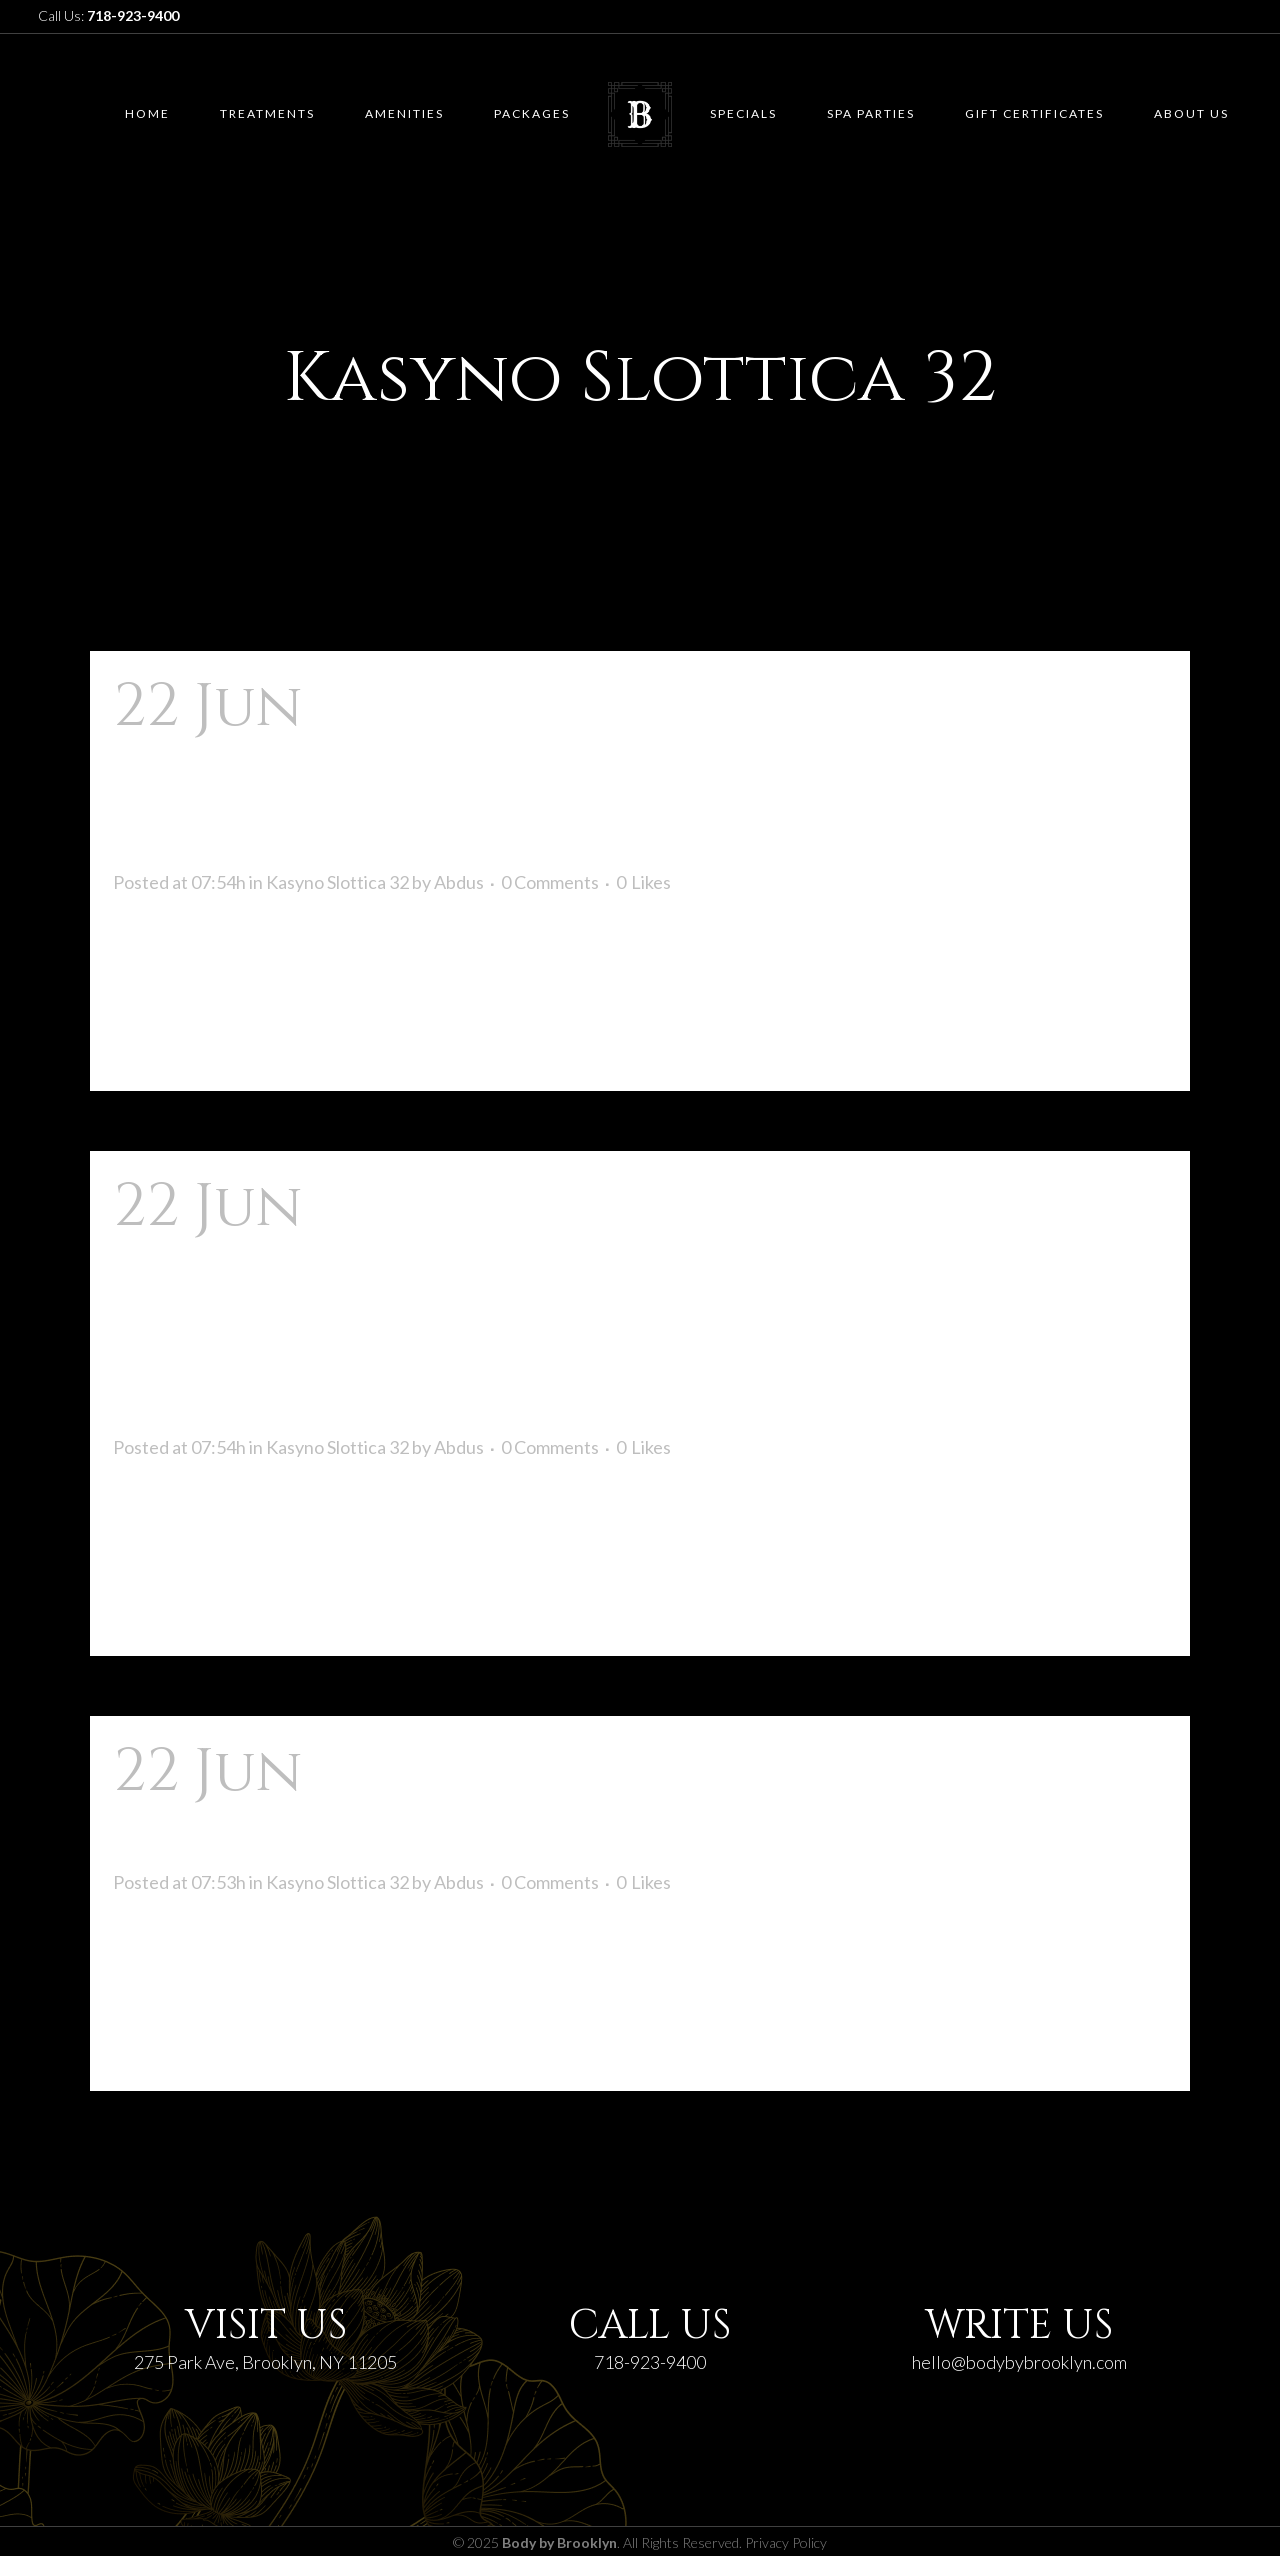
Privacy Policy (786, 2542)
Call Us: (108, 15)
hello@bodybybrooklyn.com (1019, 2362)
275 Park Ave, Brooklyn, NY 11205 (265, 2362)
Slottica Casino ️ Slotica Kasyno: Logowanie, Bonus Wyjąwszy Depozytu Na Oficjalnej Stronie (608, 1304)
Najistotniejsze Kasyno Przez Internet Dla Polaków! (582, 1804)
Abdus (459, 882)
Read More (173, 1039)
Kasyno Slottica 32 (337, 882)
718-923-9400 (650, 2362)
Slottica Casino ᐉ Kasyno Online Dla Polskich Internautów (630, 771)
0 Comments (550, 882)
